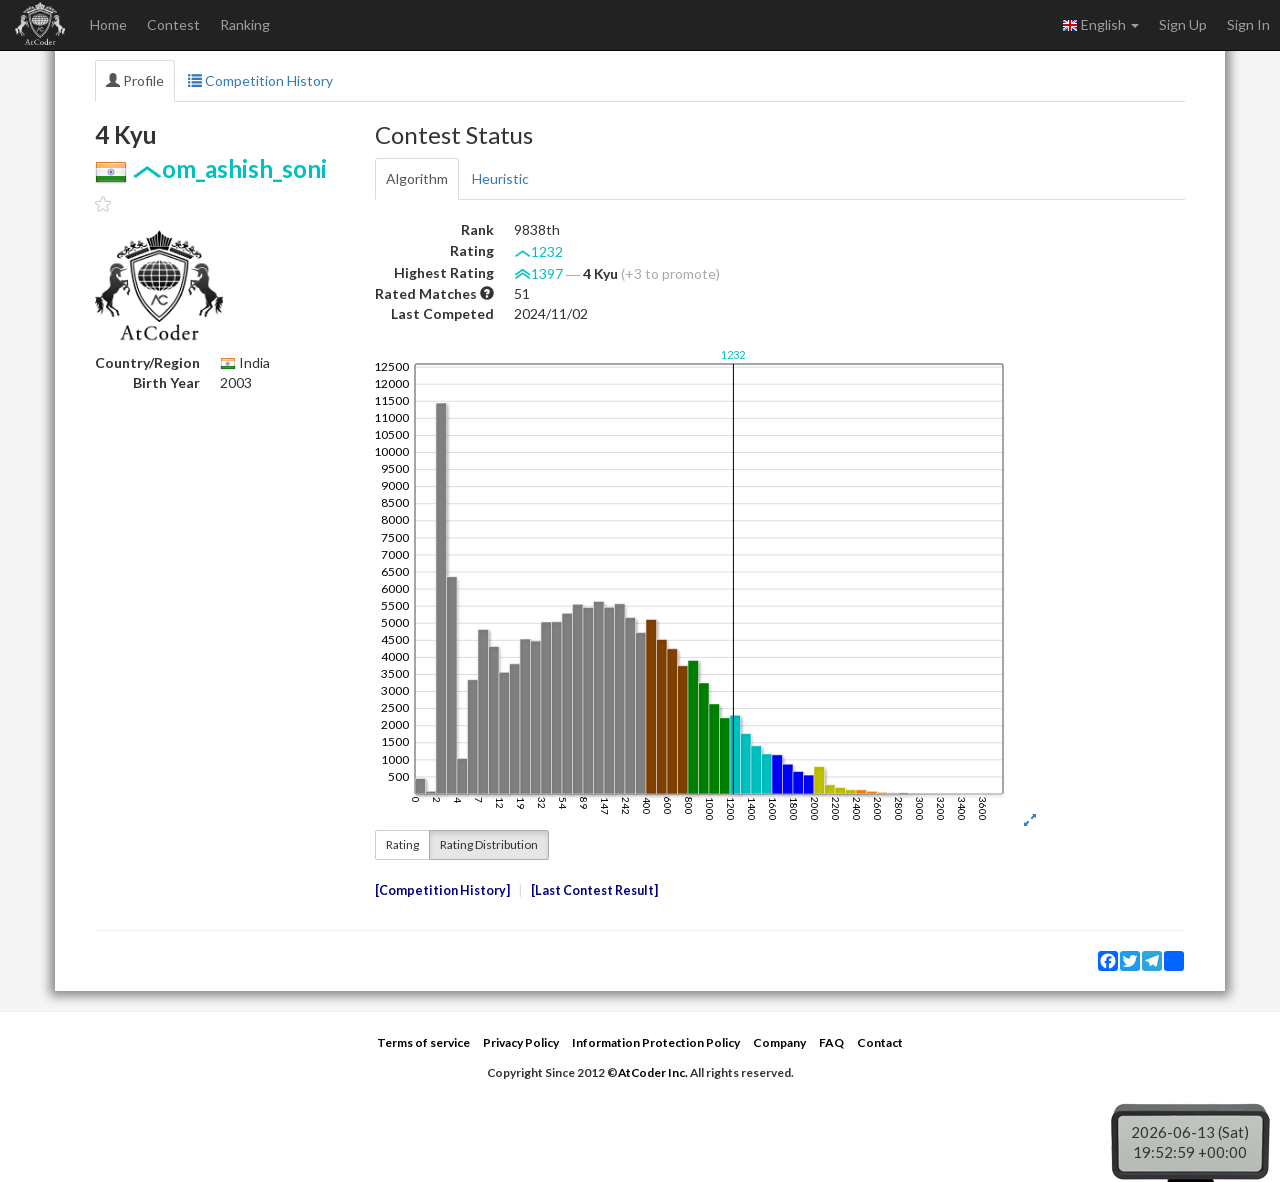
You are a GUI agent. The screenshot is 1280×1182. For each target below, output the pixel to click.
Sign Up (1183, 24)
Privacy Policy (521, 1042)
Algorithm (417, 178)
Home (108, 24)
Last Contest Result (594, 890)
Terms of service (423, 1042)
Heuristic (500, 178)
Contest (173, 24)
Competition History (260, 80)
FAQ (831, 1042)
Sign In (1248, 24)
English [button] (1100, 25)
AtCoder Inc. (653, 1072)
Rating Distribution (489, 844)
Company (779, 1042)
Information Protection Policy (656, 1042)
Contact (880, 1042)
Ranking (245, 24)
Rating (402, 844)
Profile (135, 80)
